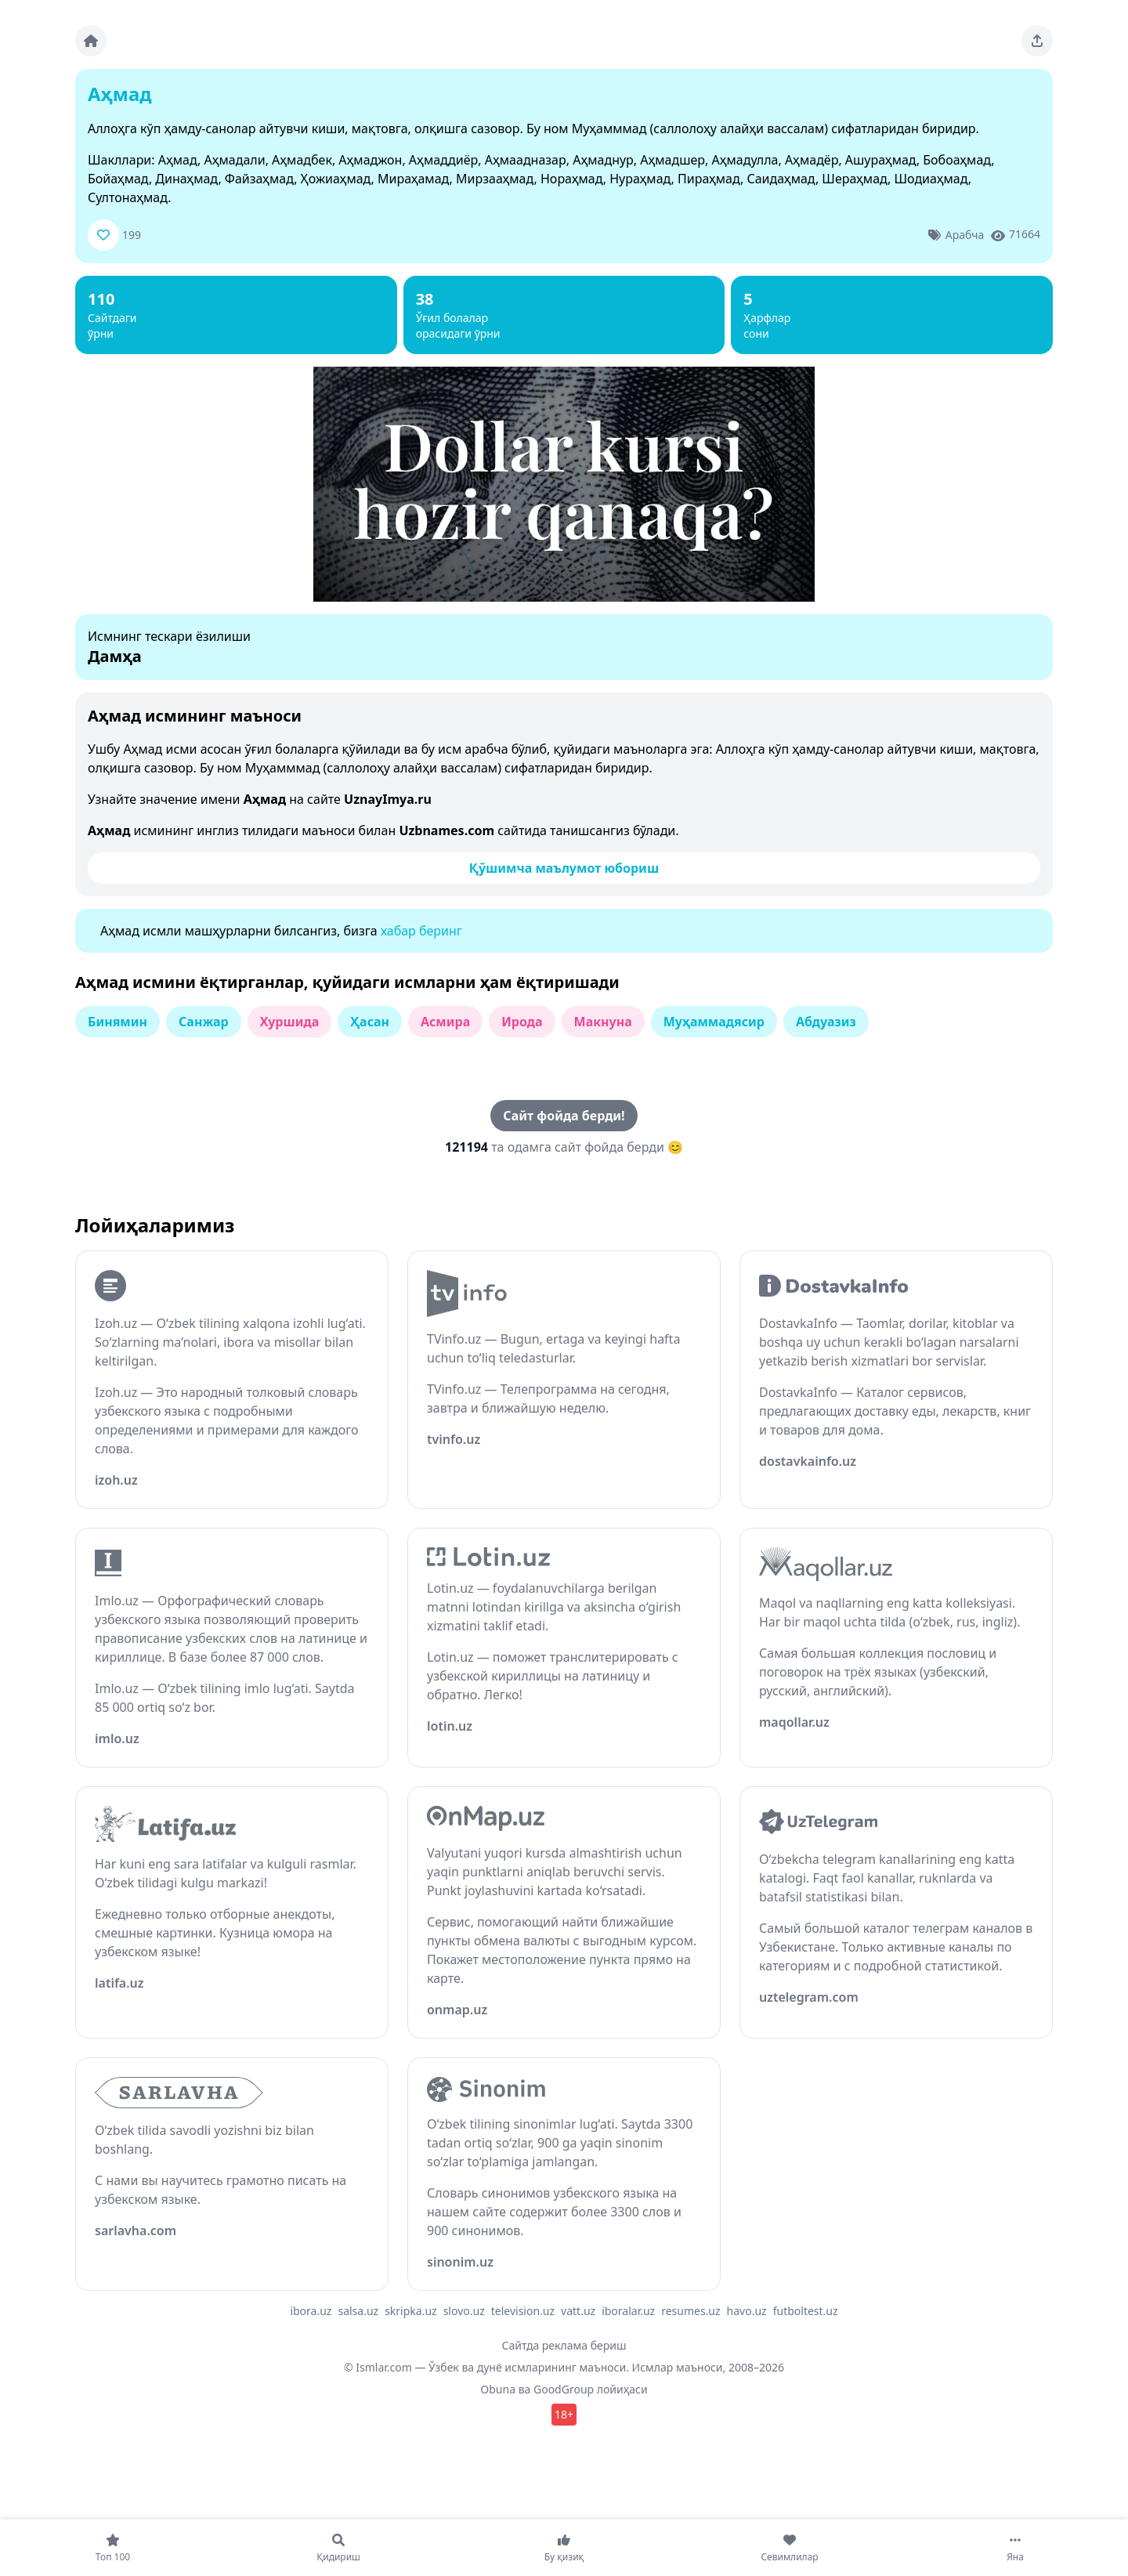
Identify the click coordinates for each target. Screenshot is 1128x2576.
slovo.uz (464, 2310)
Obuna (497, 2389)
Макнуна (603, 1021)
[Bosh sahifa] (91, 40)
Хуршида (290, 1021)
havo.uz (747, 2310)
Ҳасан (369, 1021)
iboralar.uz (628, 2310)
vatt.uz (578, 2310)
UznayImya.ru (388, 799)
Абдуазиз (826, 1021)
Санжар (204, 1021)
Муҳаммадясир (714, 1021)
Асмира (445, 1021)
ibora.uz (310, 2310)
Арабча (964, 234)
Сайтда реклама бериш (564, 2345)
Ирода (521, 1021)
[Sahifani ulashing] (1037, 40)
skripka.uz (411, 2310)
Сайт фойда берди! (563, 1115)
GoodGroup (563, 2389)
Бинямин (117, 1021)
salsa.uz (358, 2310)
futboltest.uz (805, 2310)
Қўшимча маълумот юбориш (564, 868)
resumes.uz (690, 2310)
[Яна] (1015, 2548)
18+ (564, 2414)
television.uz (523, 2310)
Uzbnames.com (446, 830)
